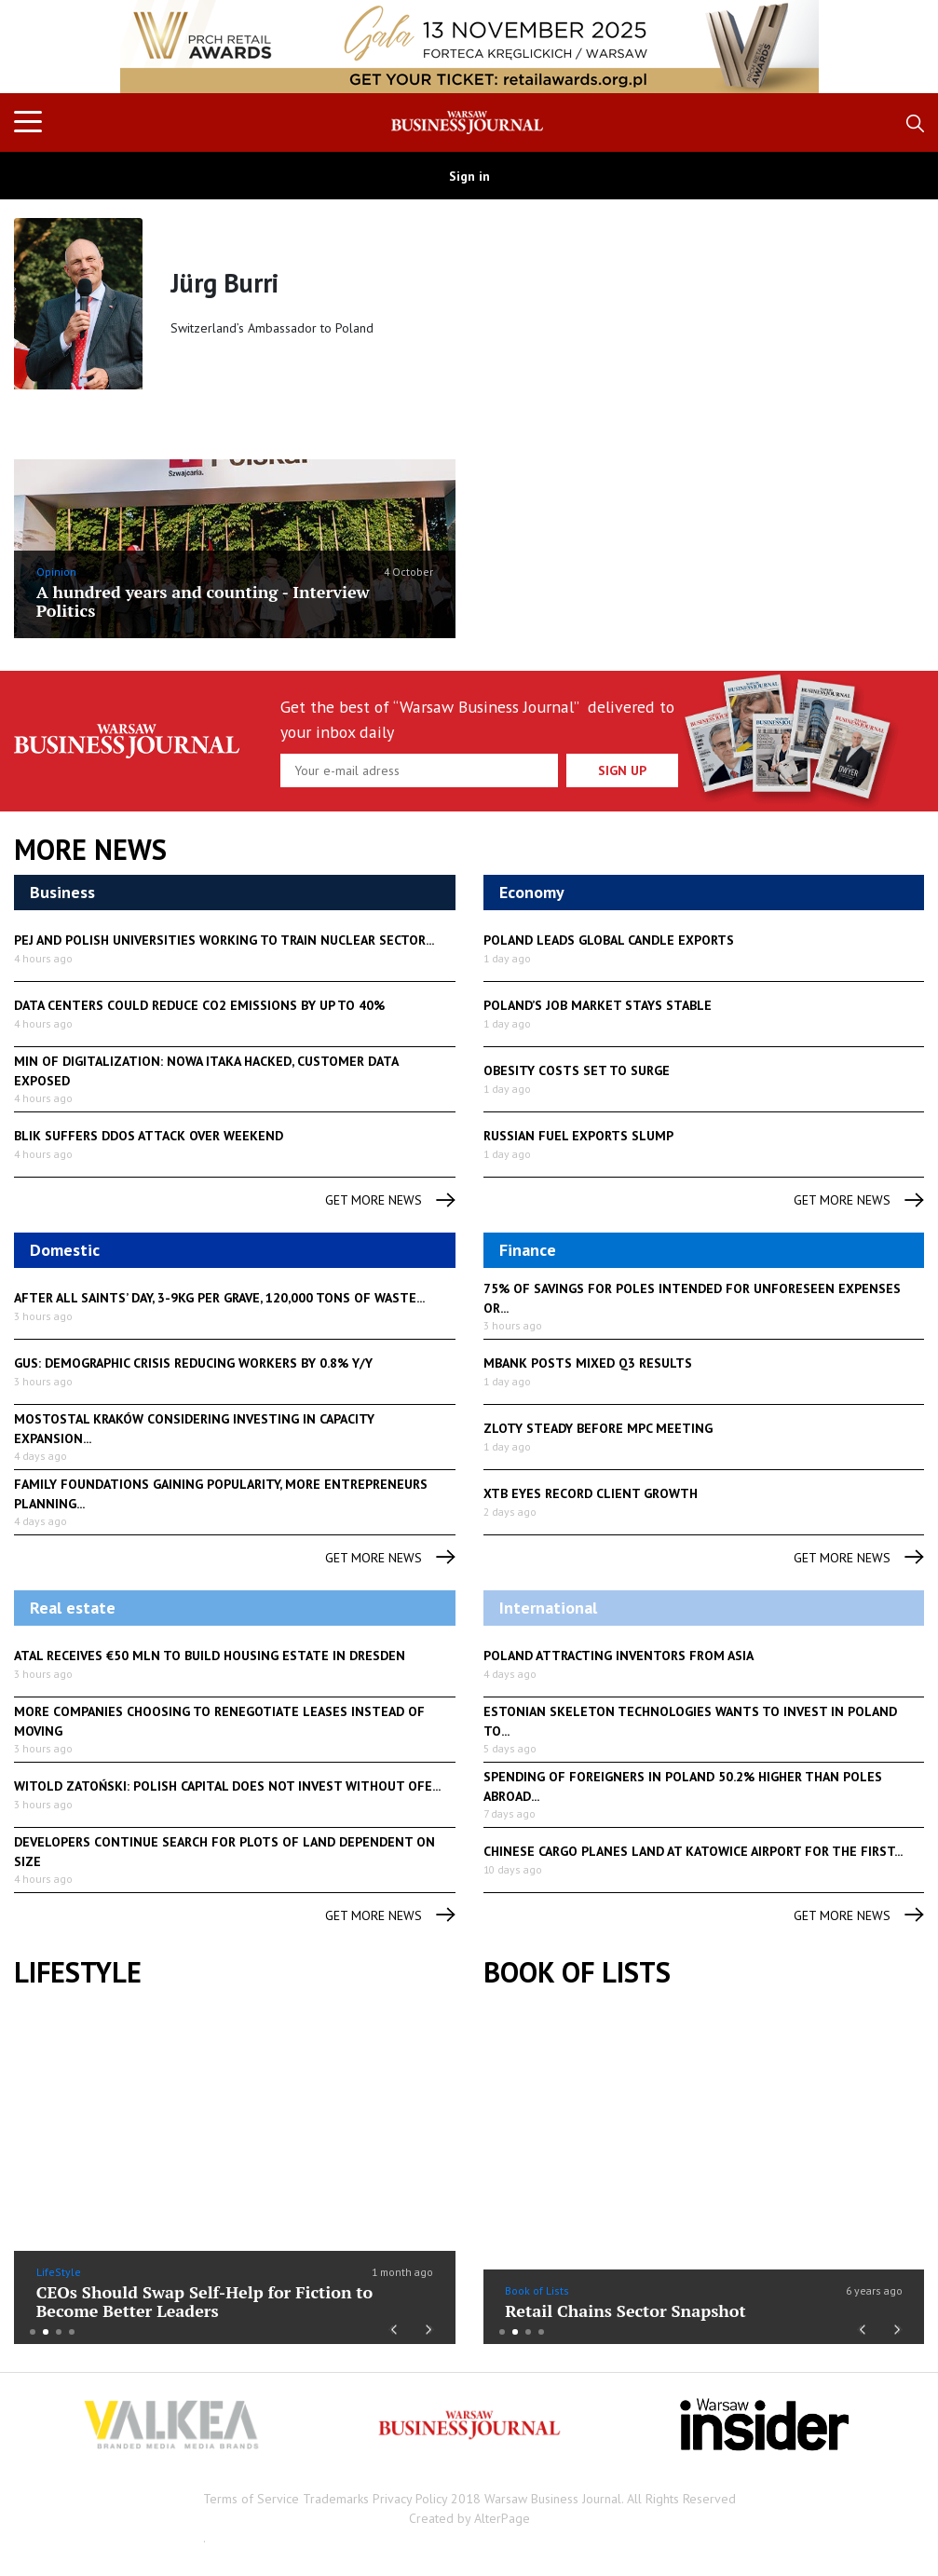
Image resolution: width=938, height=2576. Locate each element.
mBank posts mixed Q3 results (587, 1363)
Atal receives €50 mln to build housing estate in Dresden (209, 1655)
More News (90, 849)
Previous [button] (393, 2327)
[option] (469, 46)
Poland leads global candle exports (608, 940)
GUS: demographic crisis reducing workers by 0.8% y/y (193, 1363)
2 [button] (45, 2332)
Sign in (469, 176)
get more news (390, 1200)
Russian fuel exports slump (578, 1135)
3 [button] (58, 2332)
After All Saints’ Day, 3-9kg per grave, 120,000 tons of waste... (219, 1297)
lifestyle (78, 1972)
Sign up (622, 770)
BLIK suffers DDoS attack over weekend (148, 1135)
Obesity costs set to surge (576, 1070)
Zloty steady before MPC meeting (598, 1428)
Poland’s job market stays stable (597, 1005)
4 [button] (72, 2332)
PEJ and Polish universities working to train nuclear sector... (224, 940)
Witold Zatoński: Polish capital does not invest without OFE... (227, 1786)
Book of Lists (577, 1972)
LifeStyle (58, 2272)
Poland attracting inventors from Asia (618, 1655)
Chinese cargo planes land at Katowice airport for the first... (693, 1851)
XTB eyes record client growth (590, 1493)
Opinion (56, 572)
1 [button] (32, 2332)
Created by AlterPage (469, 2518)
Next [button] (430, 2327)
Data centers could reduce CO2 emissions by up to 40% (199, 1005)
